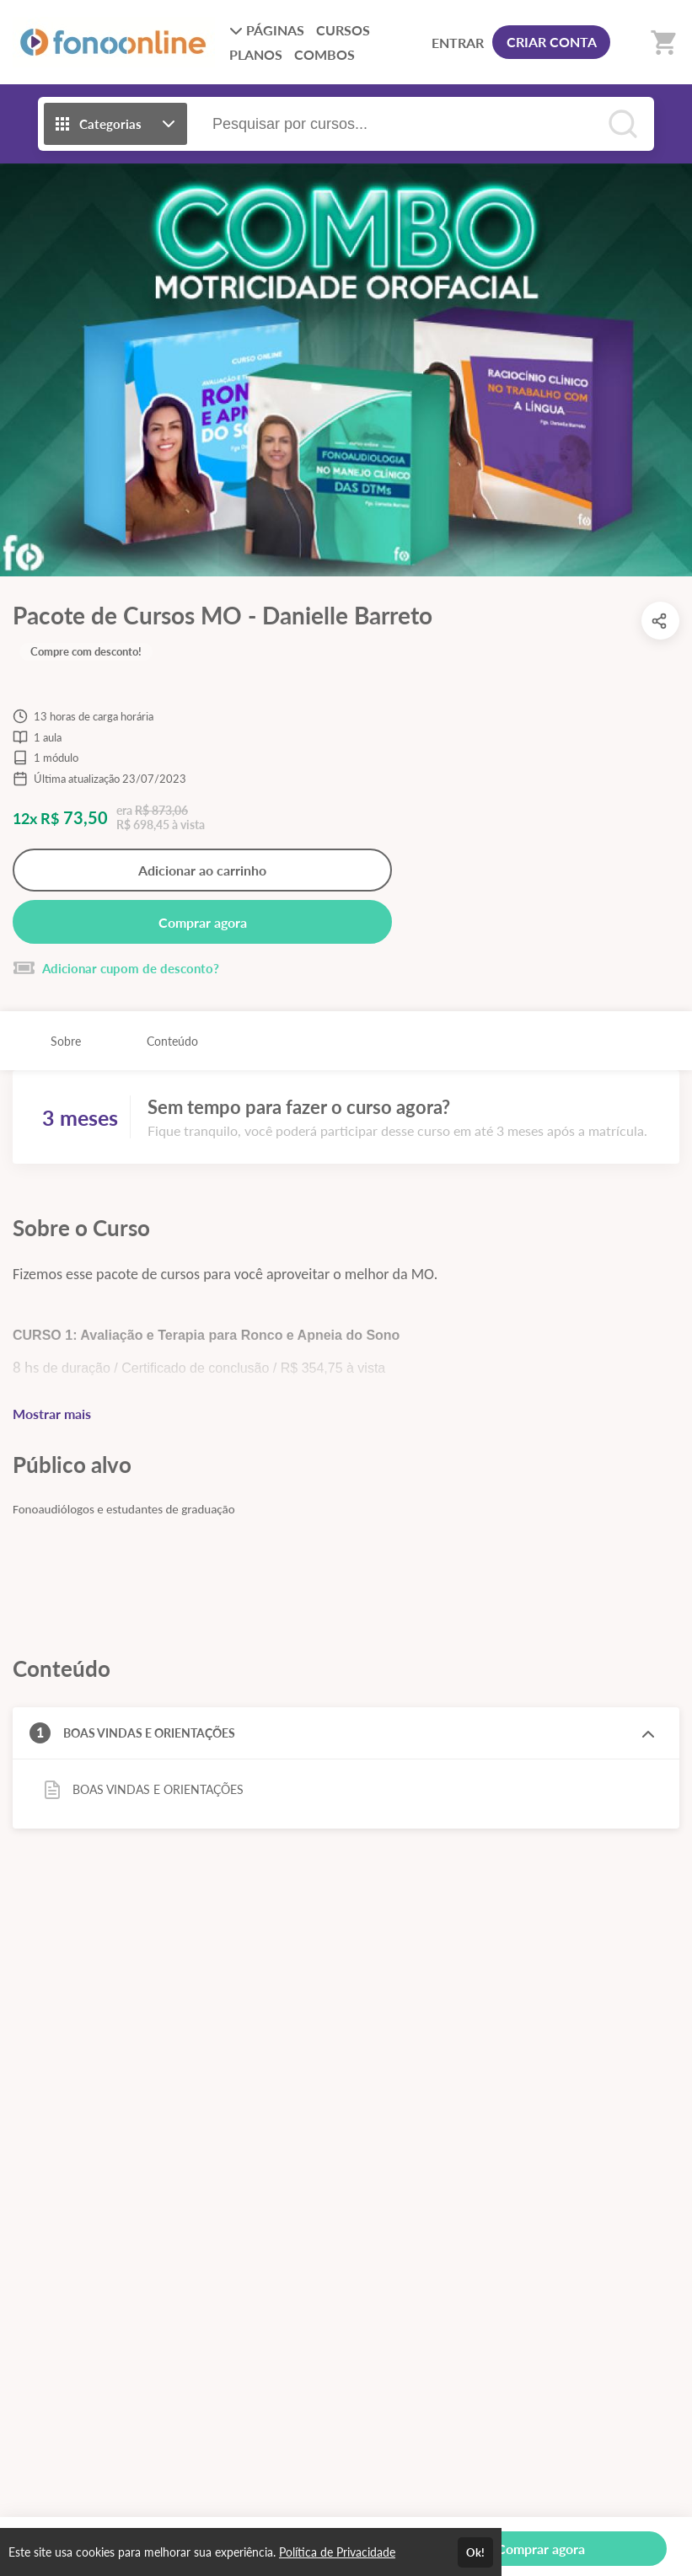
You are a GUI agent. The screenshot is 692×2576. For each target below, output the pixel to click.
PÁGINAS (266, 30)
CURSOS (343, 30)
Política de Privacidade (337, 2552)
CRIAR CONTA (552, 42)
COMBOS (324, 54)
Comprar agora (202, 922)
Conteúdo (172, 1041)
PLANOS (255, 54)
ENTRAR (458, 43)
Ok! (475, 2552)
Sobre (66, 1041)
